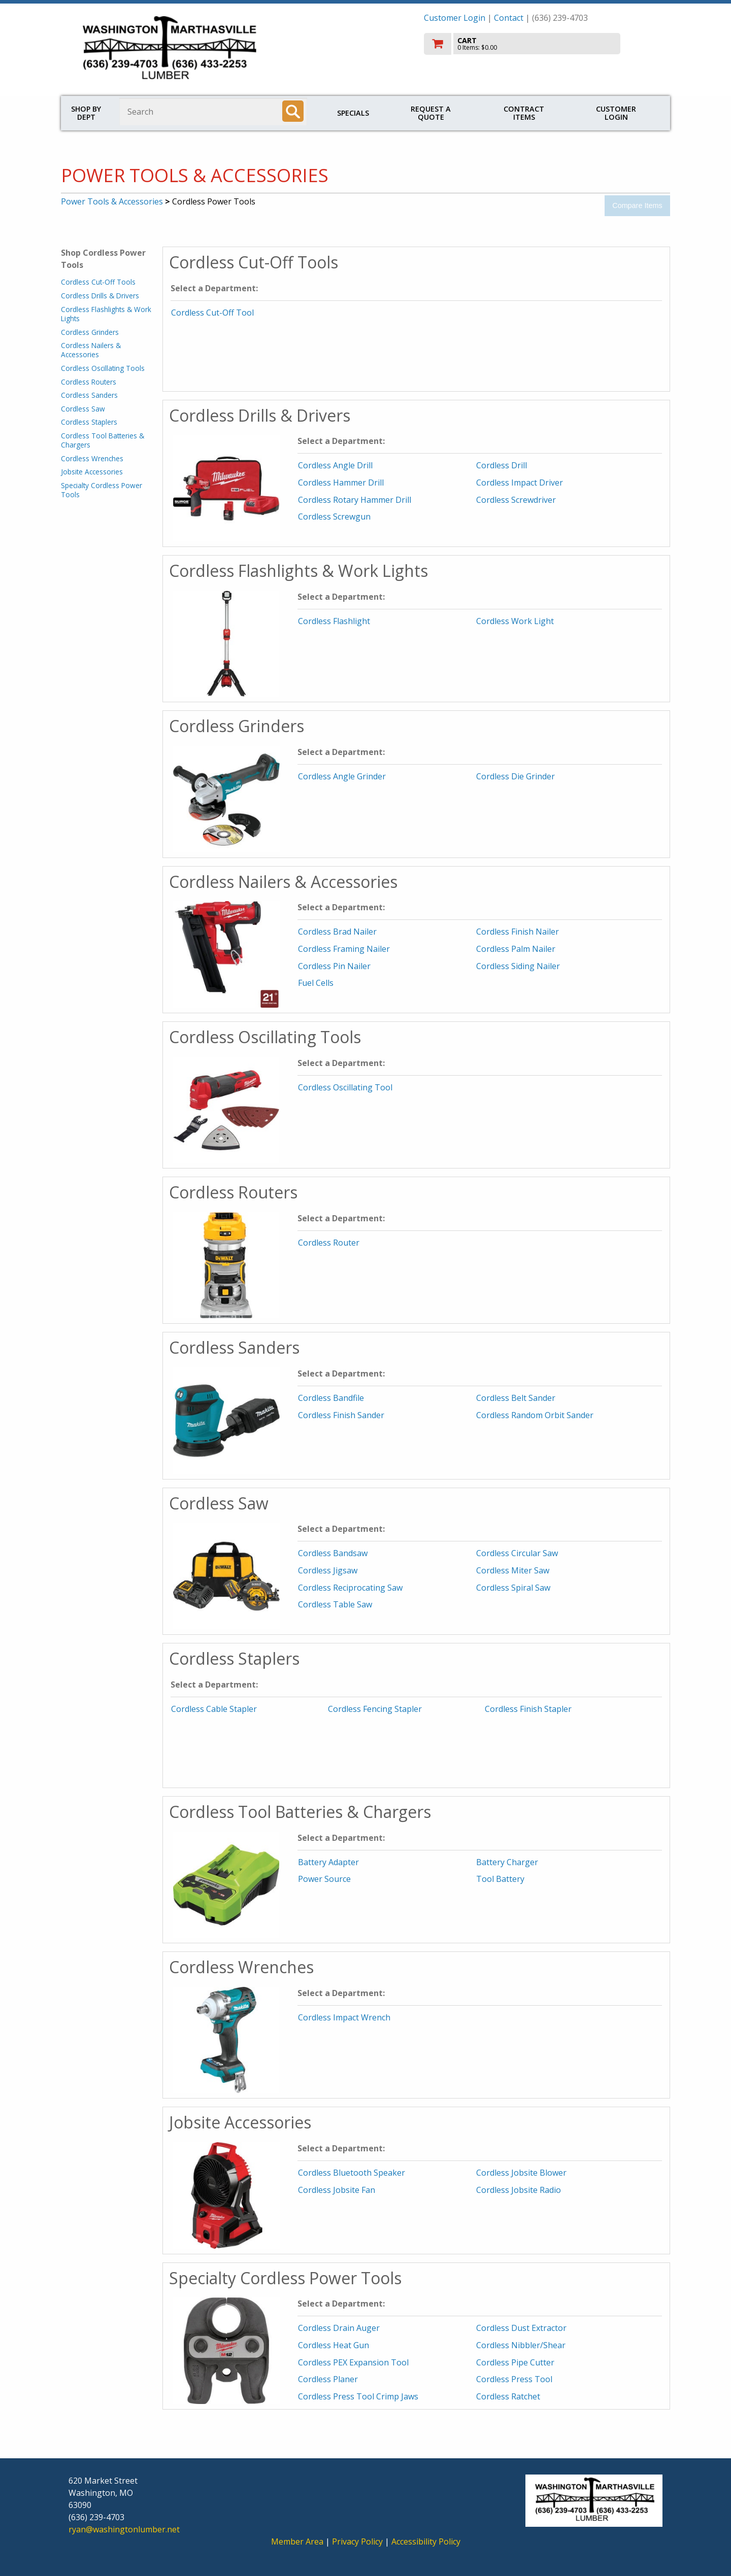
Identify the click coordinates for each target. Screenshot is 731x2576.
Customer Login (454, 17)
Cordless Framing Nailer (344, 948)
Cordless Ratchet (508, 2396)
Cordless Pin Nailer (334, 966)
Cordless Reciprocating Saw (350, 1587)
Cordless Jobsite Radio (518, 2189)
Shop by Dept (86, 113)
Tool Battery (500, 1878)
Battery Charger (507, 1862)
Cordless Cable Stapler (214, 1708)
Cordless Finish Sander (341, 1415)
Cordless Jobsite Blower (521, 2172)
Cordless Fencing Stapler (375, 1708)
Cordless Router (328, 1242)
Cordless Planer (328, 2379)
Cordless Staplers (89, 422)
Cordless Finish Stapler (528, 1708)
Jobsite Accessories (92, 471)
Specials (353, 113)
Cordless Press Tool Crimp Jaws (358, 2396)
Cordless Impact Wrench (344, 2017)
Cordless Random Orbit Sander (534, 1415)
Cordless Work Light (515, 621)
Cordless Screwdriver (516, 499)
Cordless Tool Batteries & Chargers (102, 440)
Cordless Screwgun (334, 516)
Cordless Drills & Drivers (100, 295)
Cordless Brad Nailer (337, 931)
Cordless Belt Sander (515, 1397)
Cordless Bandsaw (333, 1553)
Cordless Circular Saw (517, 1553)
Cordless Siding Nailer (518, 966)
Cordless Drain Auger (339, 2327)
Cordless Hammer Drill (341, 482)
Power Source (324, 1878)
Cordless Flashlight (334, 621)
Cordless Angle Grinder (342, 776)
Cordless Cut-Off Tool (212, 312)
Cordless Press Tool (514, 2379)
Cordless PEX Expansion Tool (353, 2362)
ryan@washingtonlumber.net (124, 2529)
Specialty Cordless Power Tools (101, 489)
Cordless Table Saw (335, 1604)
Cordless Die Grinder (515, 776)
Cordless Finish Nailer (517, 931)
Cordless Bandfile (331, 1397)
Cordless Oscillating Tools (103, 368)
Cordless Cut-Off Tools (98, 282)
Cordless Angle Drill (335, 465)
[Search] (293, 111)
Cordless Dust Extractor (521, 2327)
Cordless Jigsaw (327, 1570)
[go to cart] (543, 44)
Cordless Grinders (90, 332)
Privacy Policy (358, 2541)
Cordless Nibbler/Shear (521, 2345)
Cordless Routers (88, 382)
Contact (508, 17)
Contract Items (524, 113)
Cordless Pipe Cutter (515, 2362)
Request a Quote (431, 113)
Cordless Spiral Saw (513, 1587)
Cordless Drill (501, 465)
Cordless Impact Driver (519, 482)
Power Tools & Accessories (112, 201)
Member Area (297, 2541)
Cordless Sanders (89, 395)
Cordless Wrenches (92, 458)
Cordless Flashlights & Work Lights (106, 313)
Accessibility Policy (425, 2541)
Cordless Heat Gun (333, 2345)
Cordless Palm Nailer (515, 948)
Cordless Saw (83, 409)
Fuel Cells (316, 982)
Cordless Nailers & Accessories (91, 349)
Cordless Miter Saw (512, 1570)
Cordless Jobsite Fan (336, 2189)
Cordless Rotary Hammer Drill (354, 499)
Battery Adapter (328, 1862)
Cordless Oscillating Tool (345, 1087)
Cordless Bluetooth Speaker (351, 2172)
